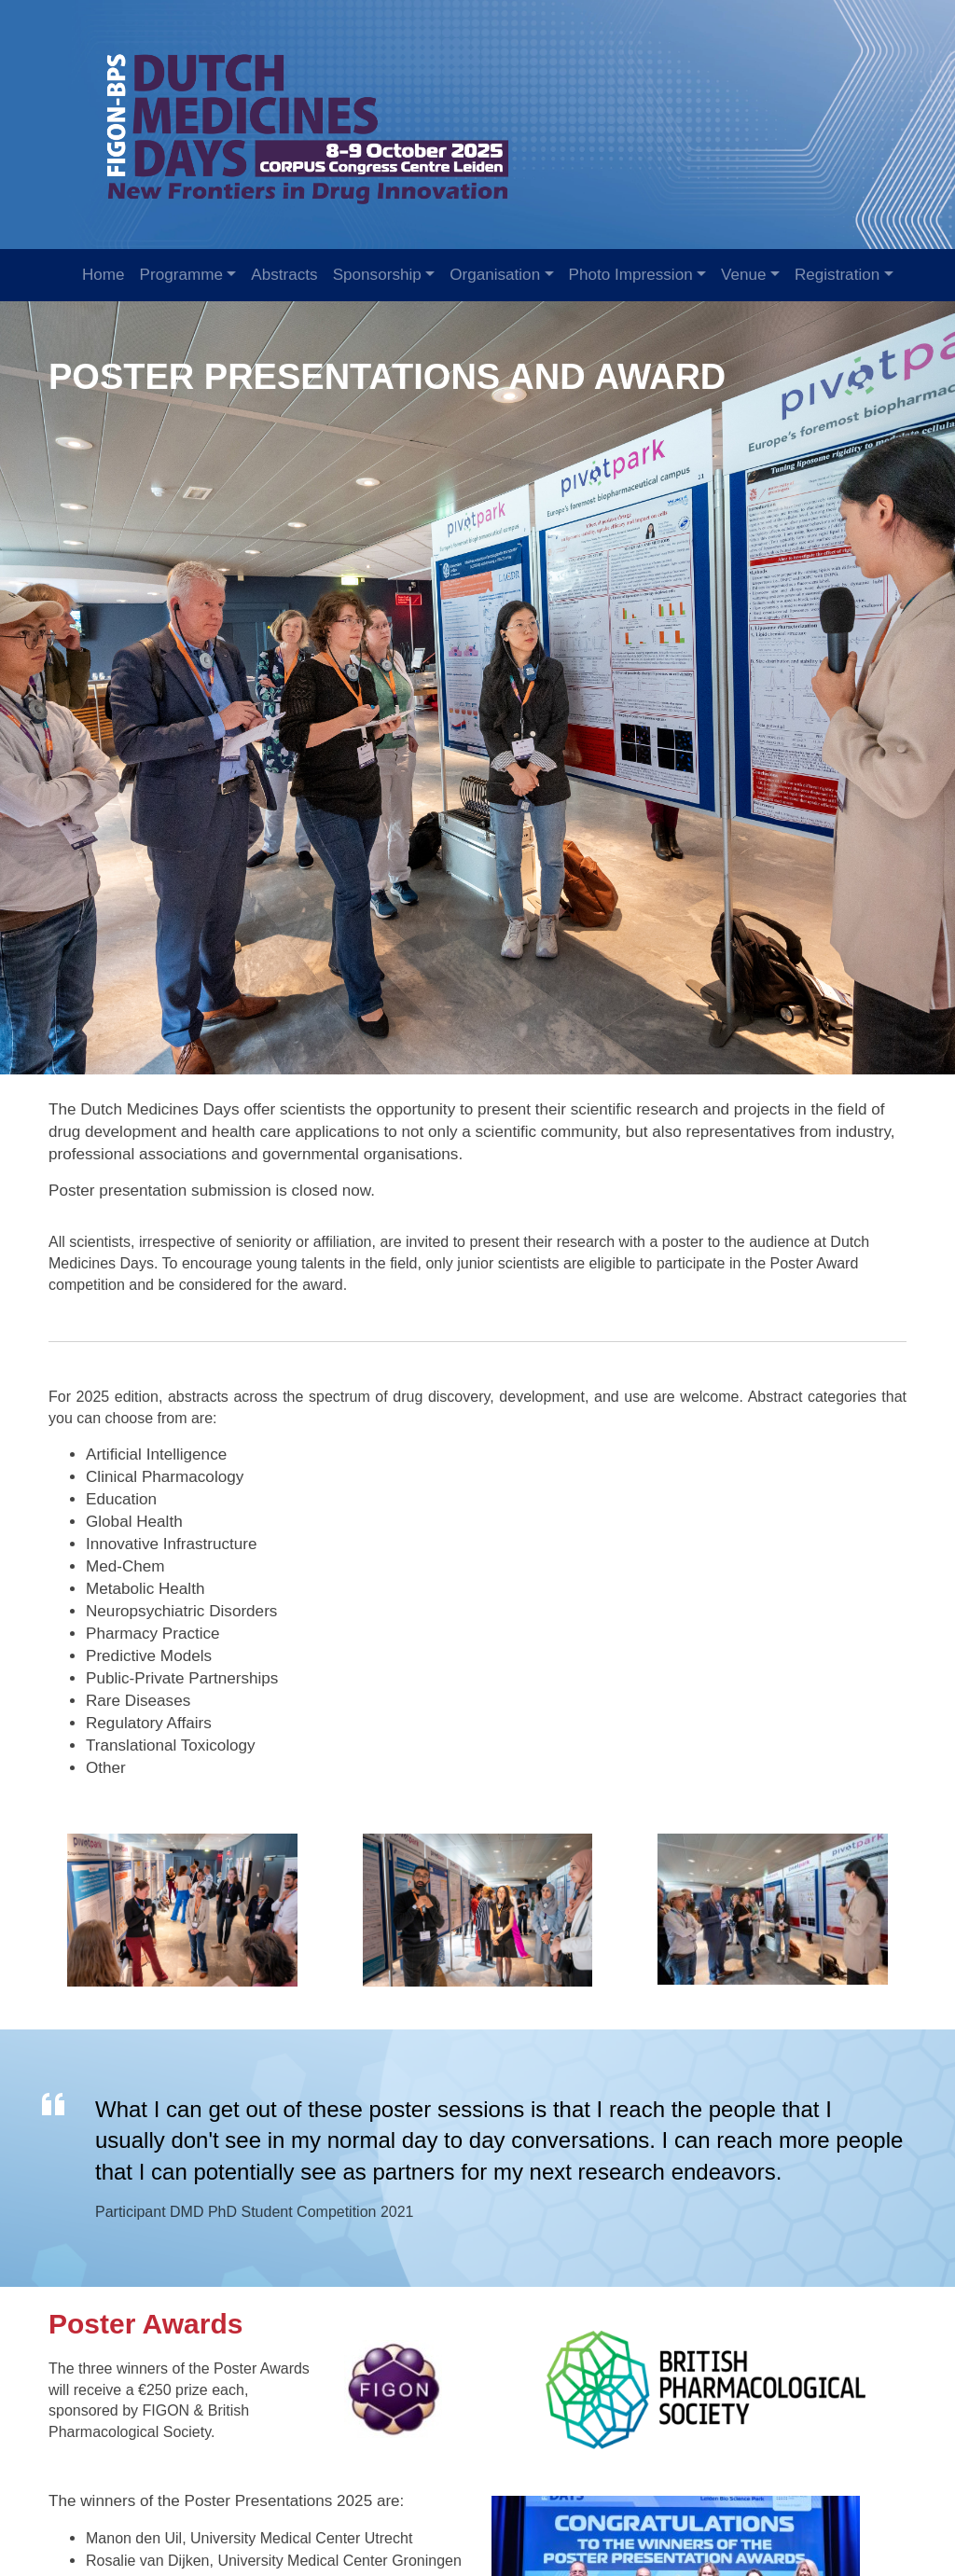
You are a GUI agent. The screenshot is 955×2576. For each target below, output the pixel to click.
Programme (181, 275)
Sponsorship (377, 275)
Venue (744, 275)
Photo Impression (631, 275)
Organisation (495, 275)
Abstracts (284, 275)
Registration (837, 275)
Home (103, 275)
